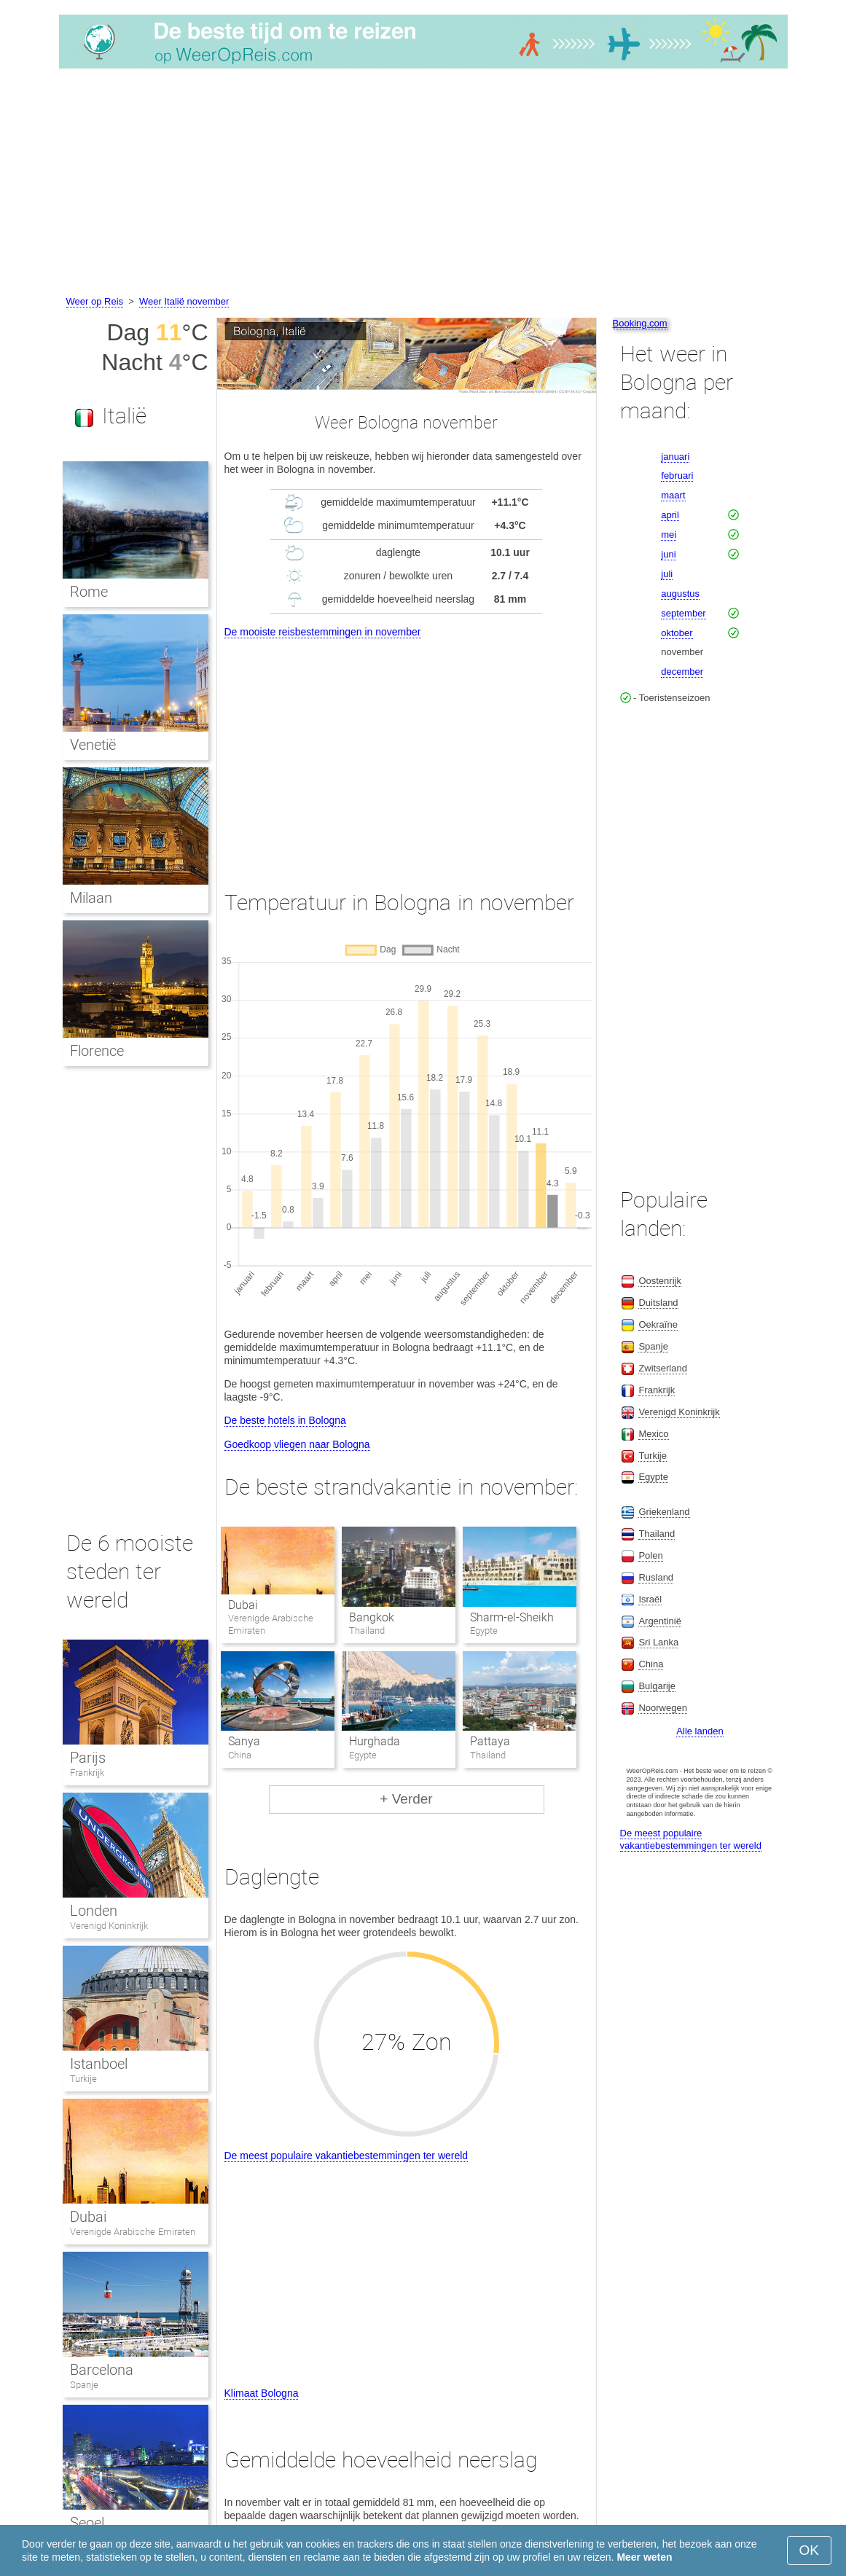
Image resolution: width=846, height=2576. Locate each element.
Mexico (653, 1433)
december (682, 671)
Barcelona (101, 2370)
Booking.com (640, 323)
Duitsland (658, 1302)
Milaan (91, 898)
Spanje (84, 2384)
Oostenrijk (659, 1280)
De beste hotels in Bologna (285, 1420)
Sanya (244, 1741)
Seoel (87, 2523)
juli (667, 573)
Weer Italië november (184, 301)
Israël (650, 1599)
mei (668, 534)
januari (675, 456)
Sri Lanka (658, 1642)
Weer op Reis (95, 301)
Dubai (243, 1605)
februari (677, 475)
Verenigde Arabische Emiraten (132, 2231)
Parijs (88, 1757)
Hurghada (374, 1741)
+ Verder (406, 1798)
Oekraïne (657, 1324)
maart (673, 495)
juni (668, 554)
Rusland (655, 1577)
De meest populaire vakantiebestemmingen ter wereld (346, 2155)
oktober (676, 632)
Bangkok (371, 1617)
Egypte (652, 1476)
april (670, 514)
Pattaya (490, 1741)
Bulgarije (656, 1685)
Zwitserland (662, 1368)
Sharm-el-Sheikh (512, 1617)
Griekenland (663, 1511)
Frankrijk (87, 1772)
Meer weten (644, 2557)
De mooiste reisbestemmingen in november (322, 632)
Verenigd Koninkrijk (109, 1925)
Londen (93, 1910)
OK (809, 2550)
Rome (89, 591)
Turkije (83, 2078)
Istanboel (99, 2063)
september (683, 613)
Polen (650, 1555)
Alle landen (699, 1731)
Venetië (93, 744)
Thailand (656, 1533)
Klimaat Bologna (261, 2393)
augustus (680, 593)
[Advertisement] (423, 184)
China (650, 1664)
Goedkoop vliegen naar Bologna (297, 1444)
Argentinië (659, 1621)
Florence (97, 1051)
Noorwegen (662, 1707)
